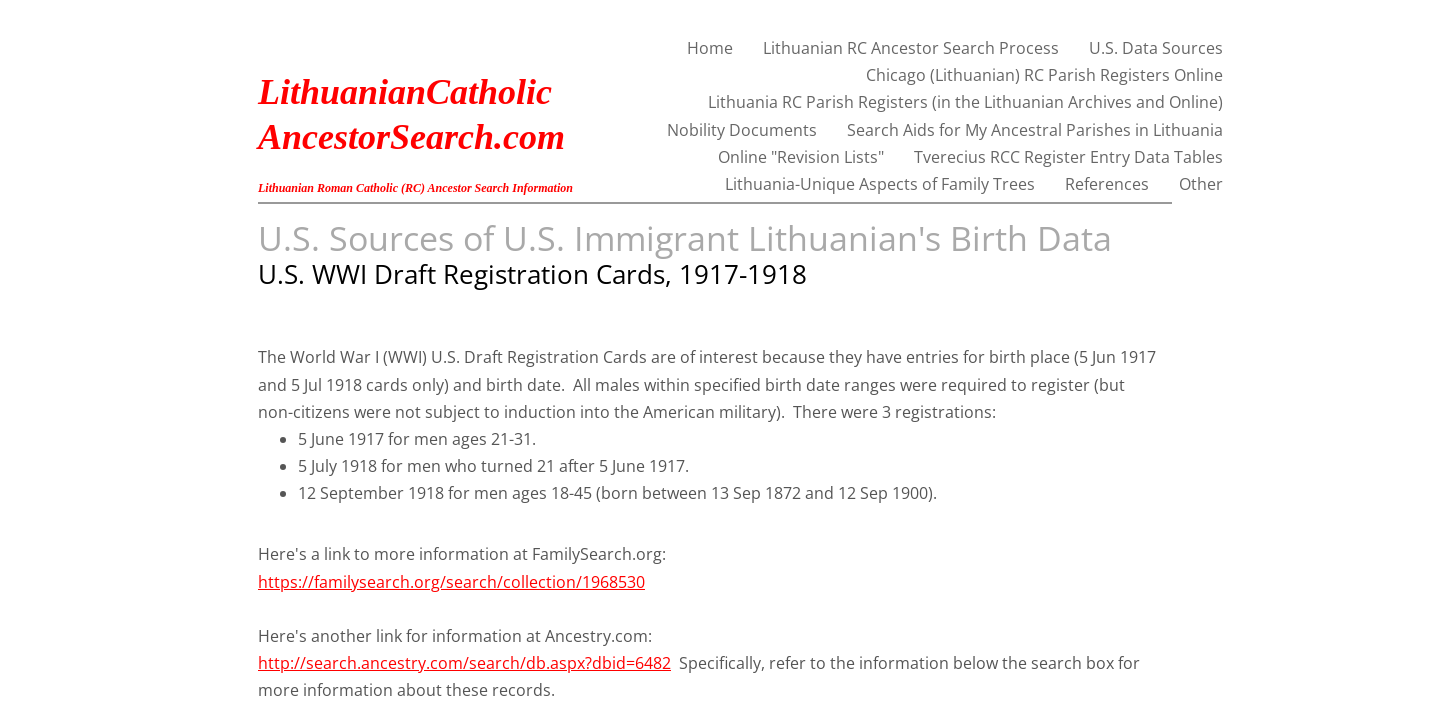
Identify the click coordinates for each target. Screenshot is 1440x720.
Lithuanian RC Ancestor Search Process (911, 48)
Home (710, 48)
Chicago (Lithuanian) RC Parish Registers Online (1044, 75)
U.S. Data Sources (1156, 48)
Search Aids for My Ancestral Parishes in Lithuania (1035, 130)
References (1107, 184)
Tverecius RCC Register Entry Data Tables (1068, 157)
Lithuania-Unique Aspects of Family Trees (880, 184)
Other (1201, 184)
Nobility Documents (742, 130)
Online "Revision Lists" (801, 157)
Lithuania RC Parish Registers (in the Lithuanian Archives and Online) (965, 102)
